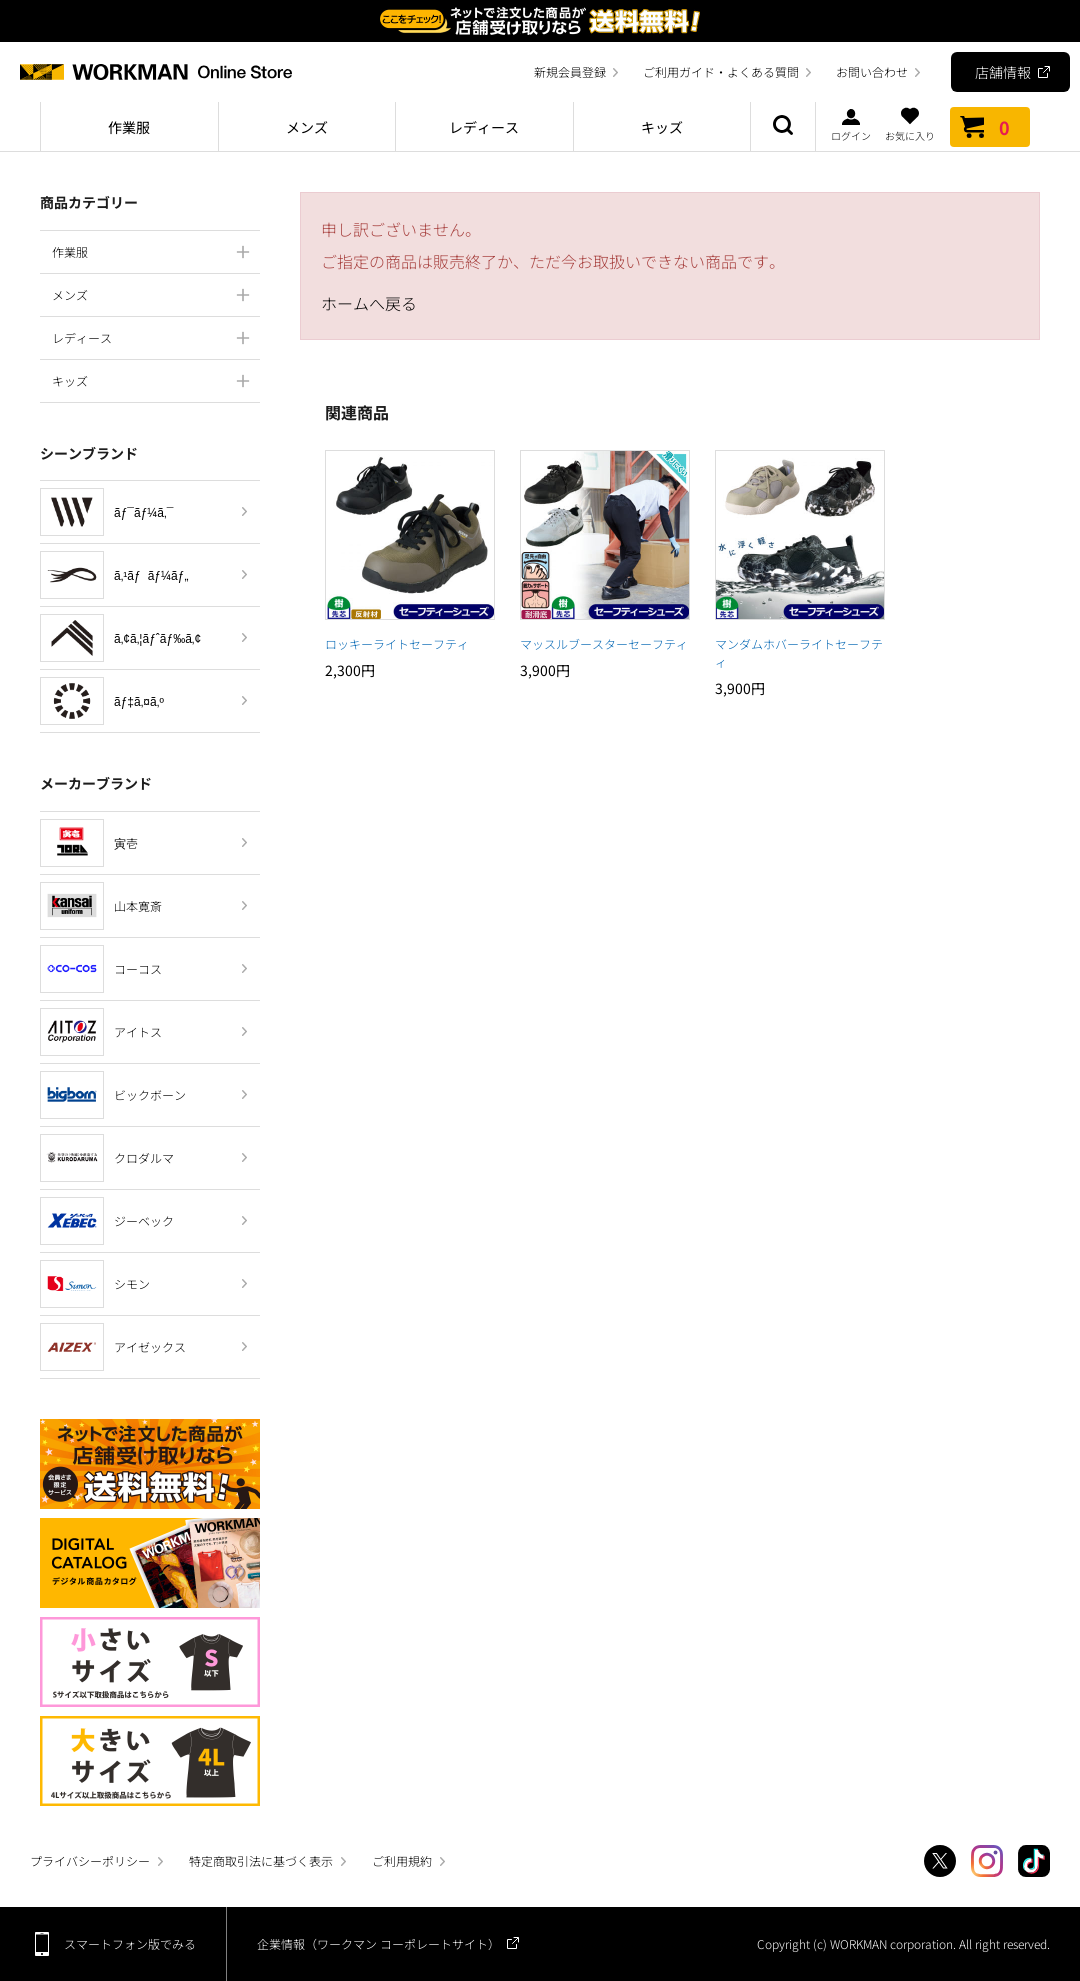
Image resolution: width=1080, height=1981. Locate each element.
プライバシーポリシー (90, 1860)
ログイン (851, 124)
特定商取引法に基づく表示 (261, 1860)
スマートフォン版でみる (130, 1943)
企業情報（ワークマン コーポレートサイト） (378, 1943)
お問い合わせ (872, 71)
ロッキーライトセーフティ (397, 643)
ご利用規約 (402, 1860)
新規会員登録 (570, 71)
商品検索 (783, 127)
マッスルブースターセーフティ (604, 643)
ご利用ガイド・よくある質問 (721, 71)
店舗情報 (1003, 72)
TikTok (1034, 1861)
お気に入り (910, 124)
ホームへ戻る (369, 303)
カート (990, 127)
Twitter (940, 1861)
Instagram (987, 1861)
